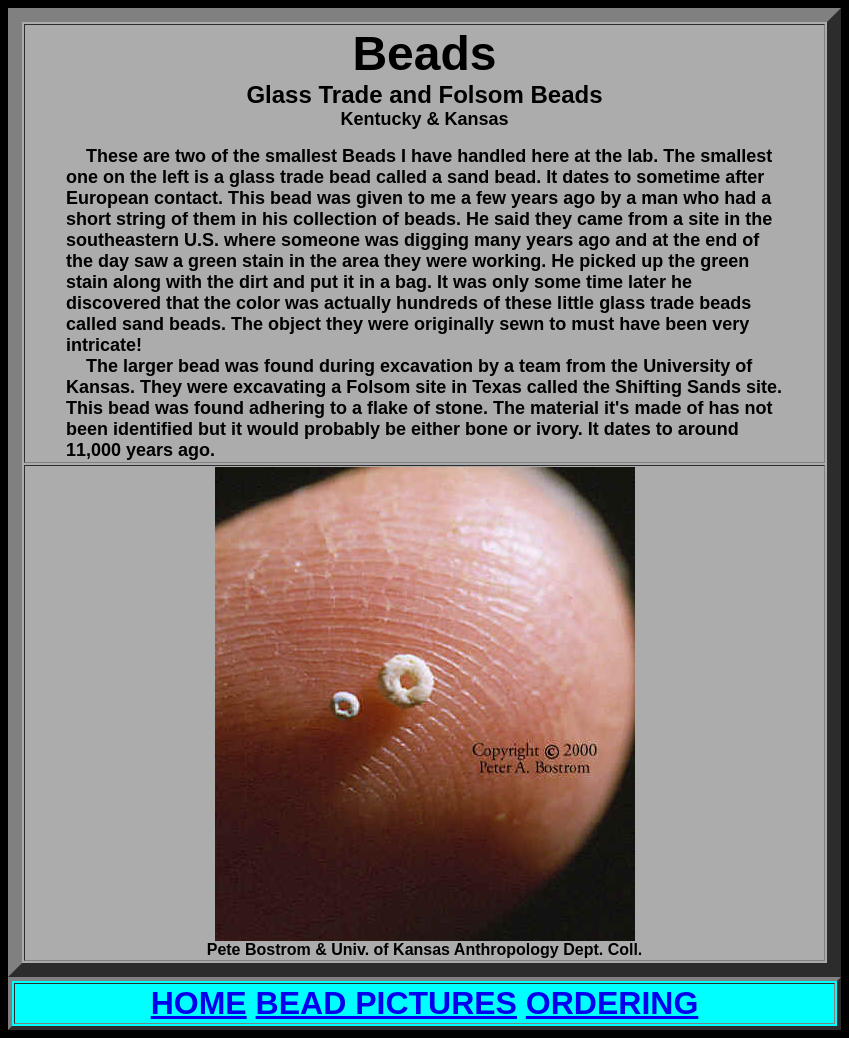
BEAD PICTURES (386, 1003)
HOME (199, 1003)
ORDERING (612, 1003)
